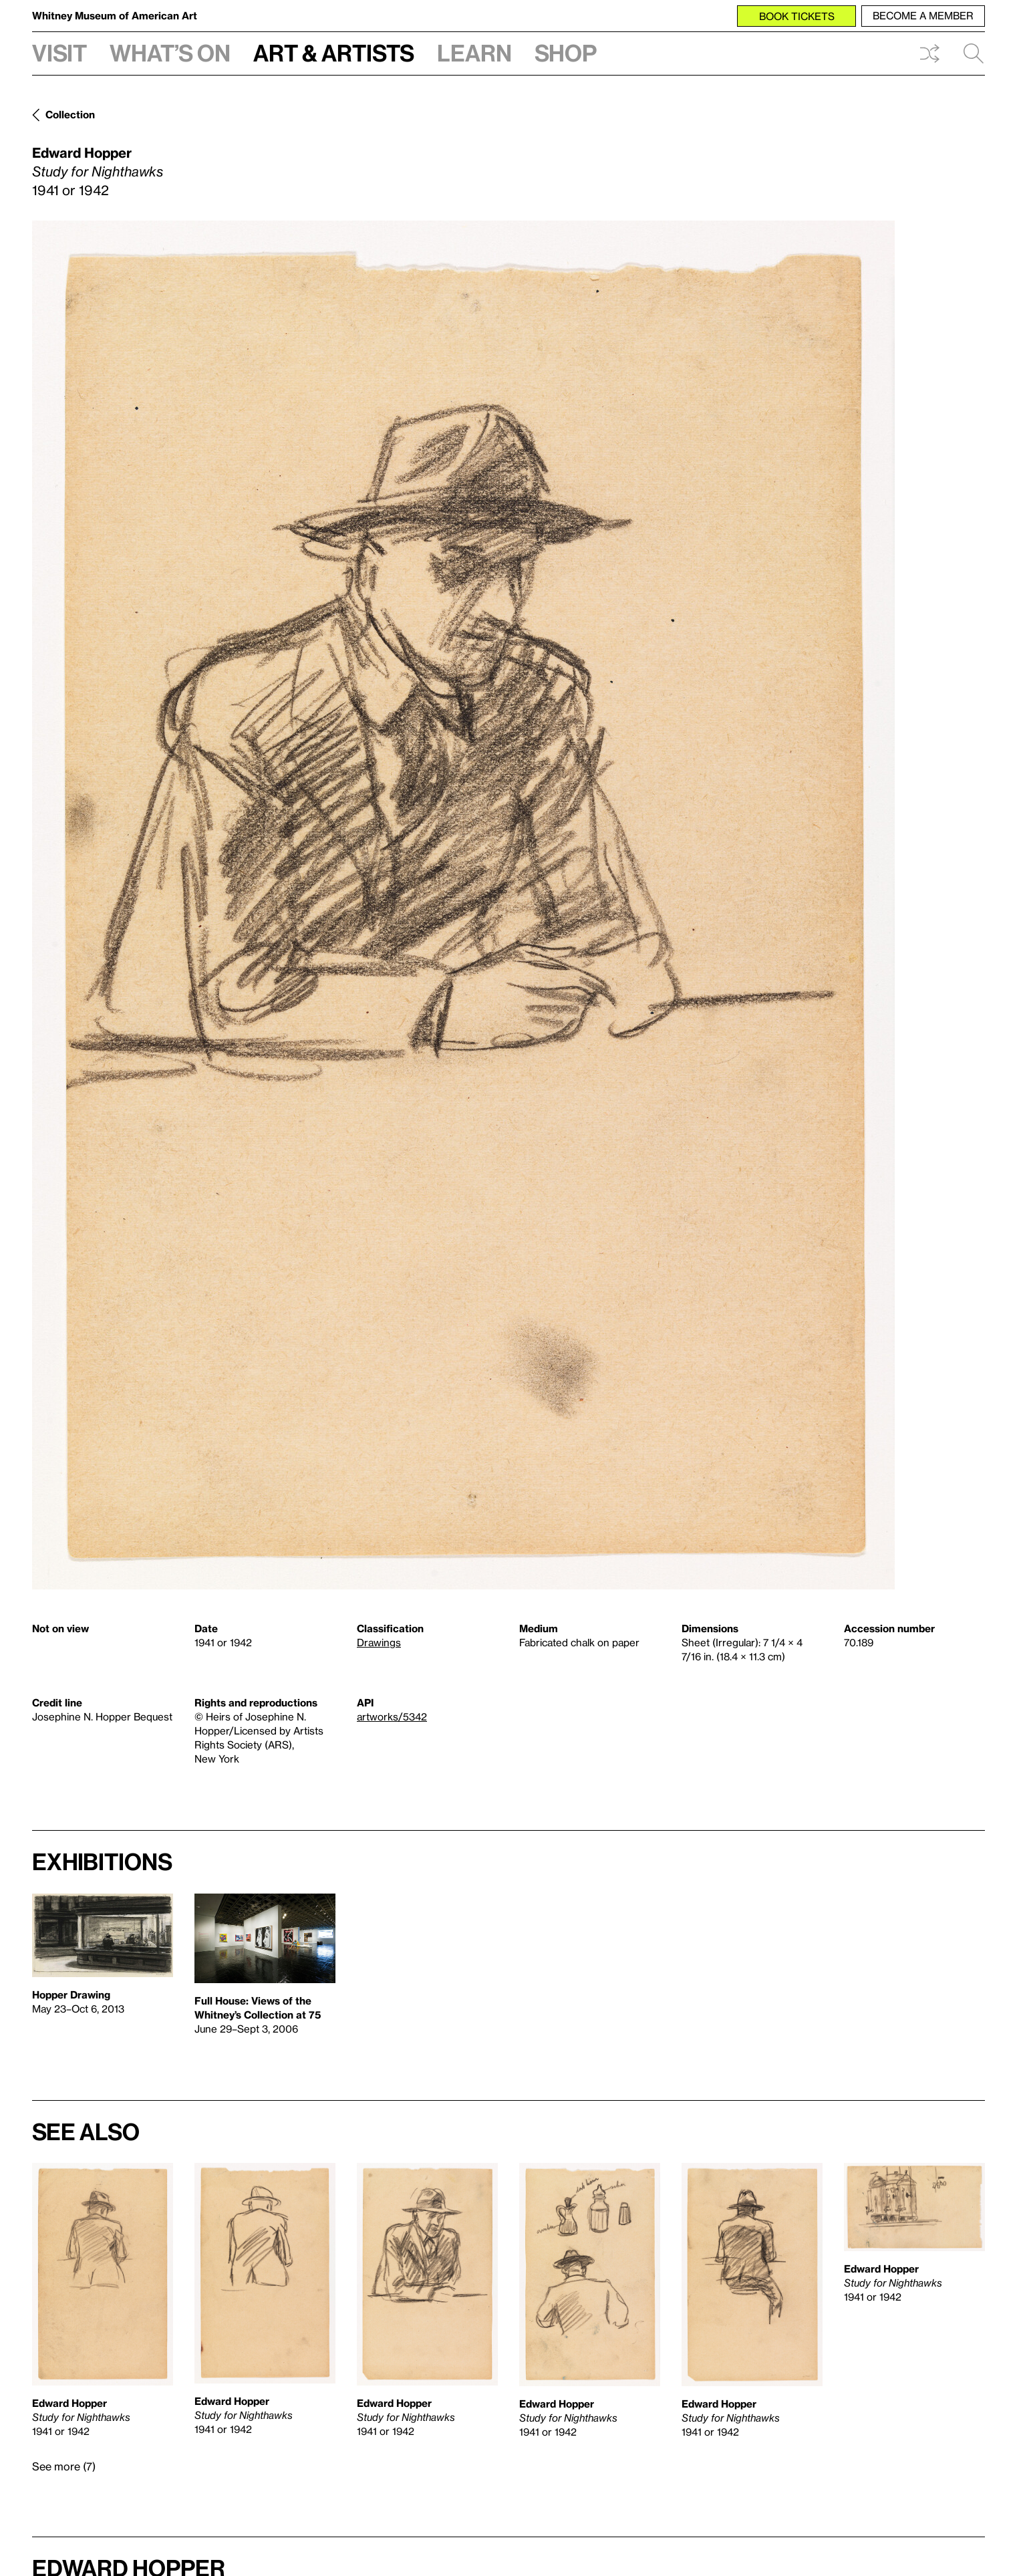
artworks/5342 (392, 1716)
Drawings (379, 1642)
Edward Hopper (82, 152)
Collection (70, 114)
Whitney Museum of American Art (114, 15)
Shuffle (929, 53)
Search (973, 53)
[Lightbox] (463, 905)
